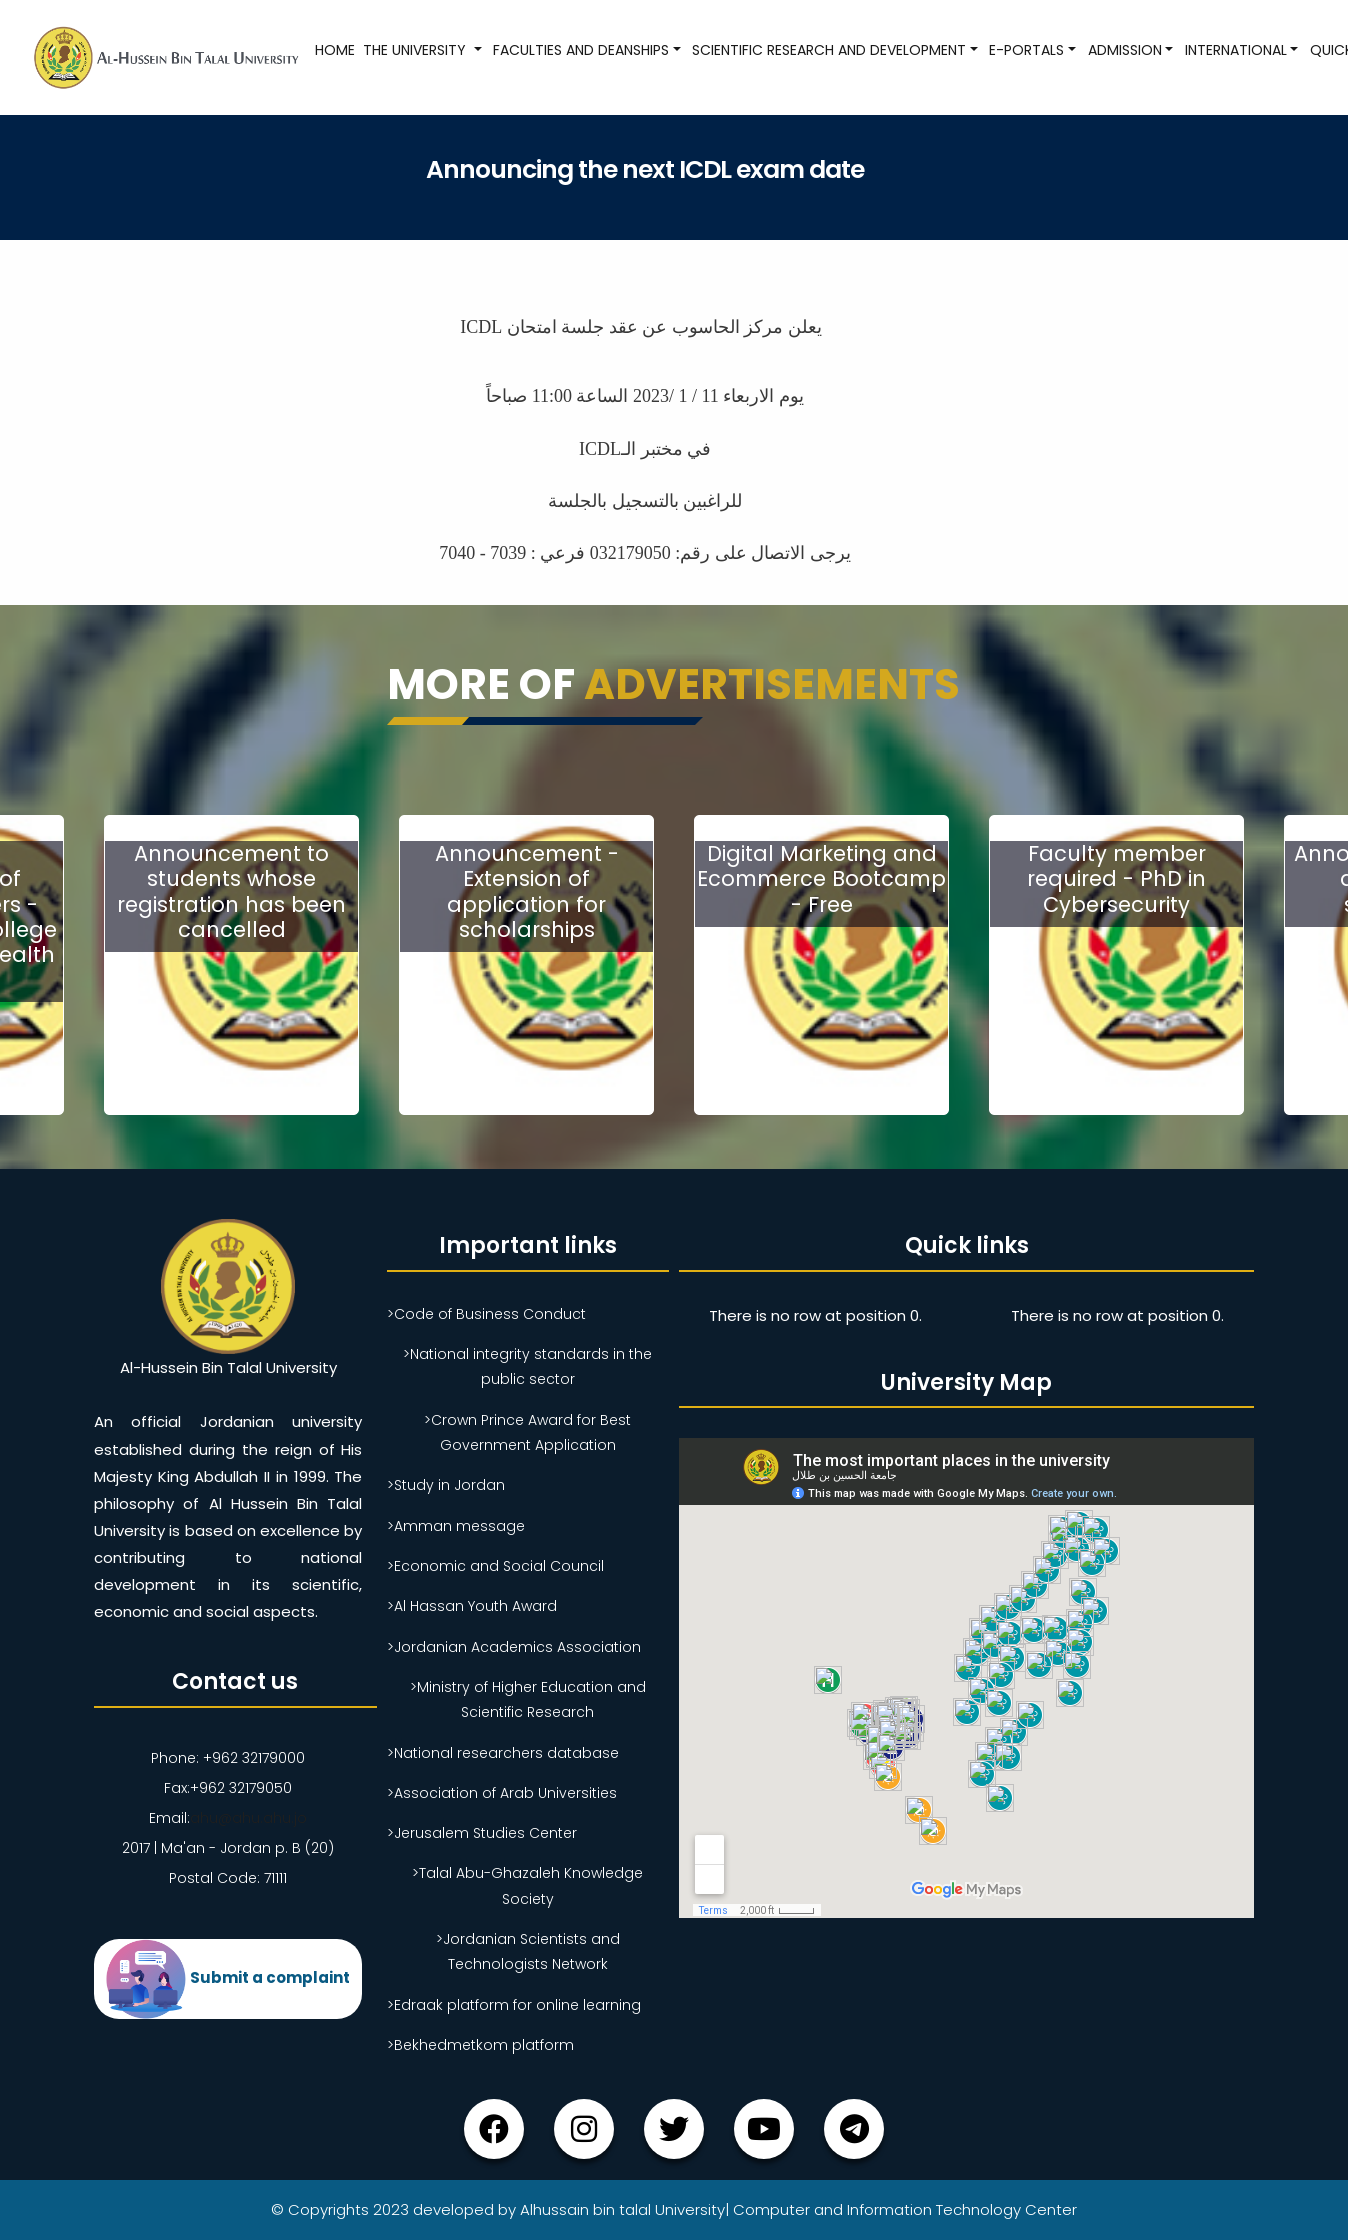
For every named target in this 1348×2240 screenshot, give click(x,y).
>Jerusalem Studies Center (482, 1833)
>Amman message (456, 1526)
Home (335, 50)
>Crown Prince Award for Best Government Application (527, 1432)
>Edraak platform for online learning (514, 2005)
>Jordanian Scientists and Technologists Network (528, 1951)
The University (416, 50)
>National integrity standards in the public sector (527, 1366)
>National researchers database (503, 1753)
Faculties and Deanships (581, 50)
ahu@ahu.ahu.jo (248, 1818)
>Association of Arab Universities (502, 1793)
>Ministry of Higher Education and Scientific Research (528, 1699)
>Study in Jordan (446, 1485)
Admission (1125, 50)
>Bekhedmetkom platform (480, 2045)
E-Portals (1026, 50)
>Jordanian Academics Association (514, 1647)
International (1236, 50)
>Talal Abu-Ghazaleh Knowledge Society (527, 1885)
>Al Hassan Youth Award (472, 1606)
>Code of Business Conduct (486, 1314)
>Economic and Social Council (495, 1566)
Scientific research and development (829, 50)
